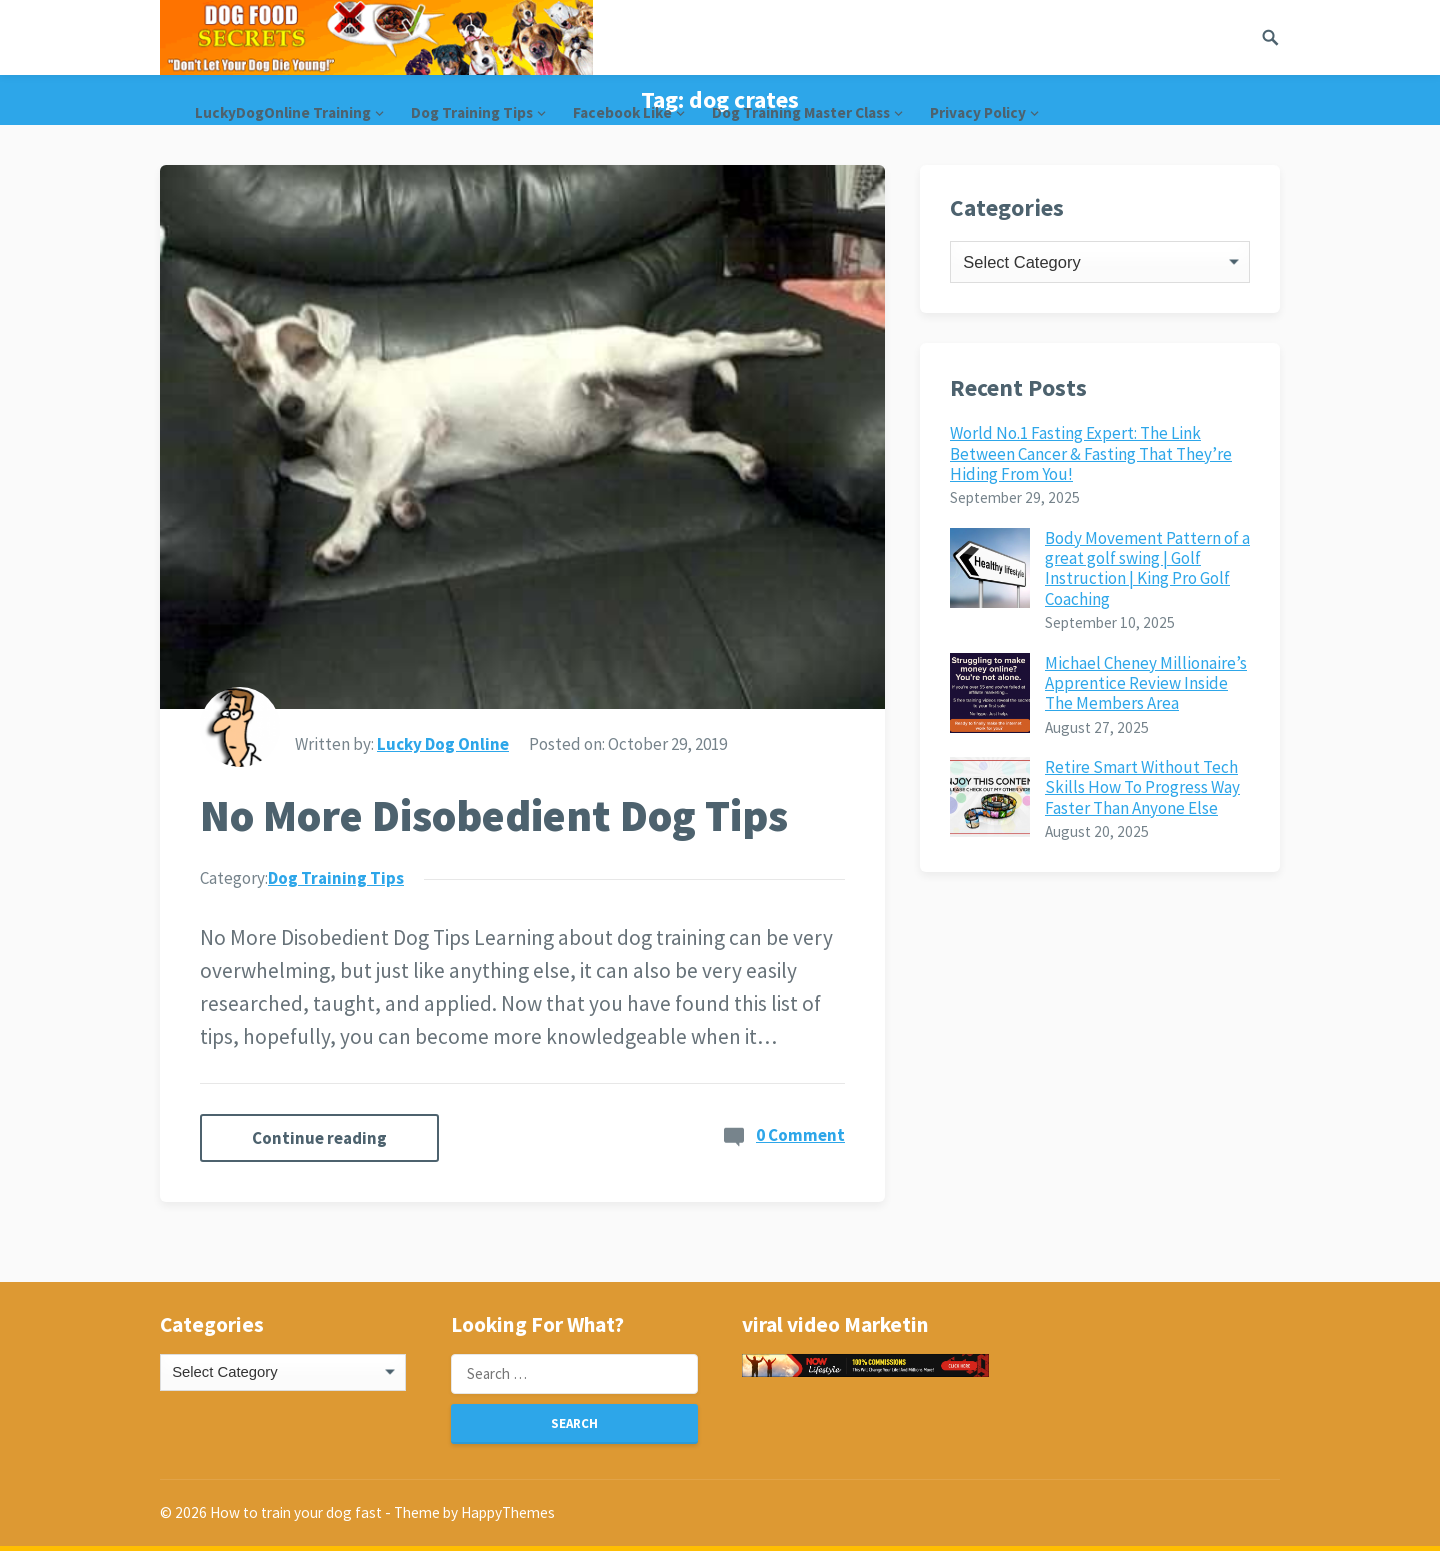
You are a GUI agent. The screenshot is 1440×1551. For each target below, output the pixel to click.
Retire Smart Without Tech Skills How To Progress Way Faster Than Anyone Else (1142, 787)
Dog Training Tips (472, 112)
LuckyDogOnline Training (283, 112)
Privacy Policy (978, 112)
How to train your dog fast (296, 1512)
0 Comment (800, 1135)
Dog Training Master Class (801, 112)
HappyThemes (508, 1512)
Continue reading (319, 1138)
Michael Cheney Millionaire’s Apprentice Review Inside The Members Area (1146, 683)
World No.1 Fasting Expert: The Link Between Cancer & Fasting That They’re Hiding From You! (1091, 453)
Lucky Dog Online (443, 744)
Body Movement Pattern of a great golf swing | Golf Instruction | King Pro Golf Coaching (1147, 568)
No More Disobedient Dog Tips (494, 815)
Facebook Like (622, 112)
